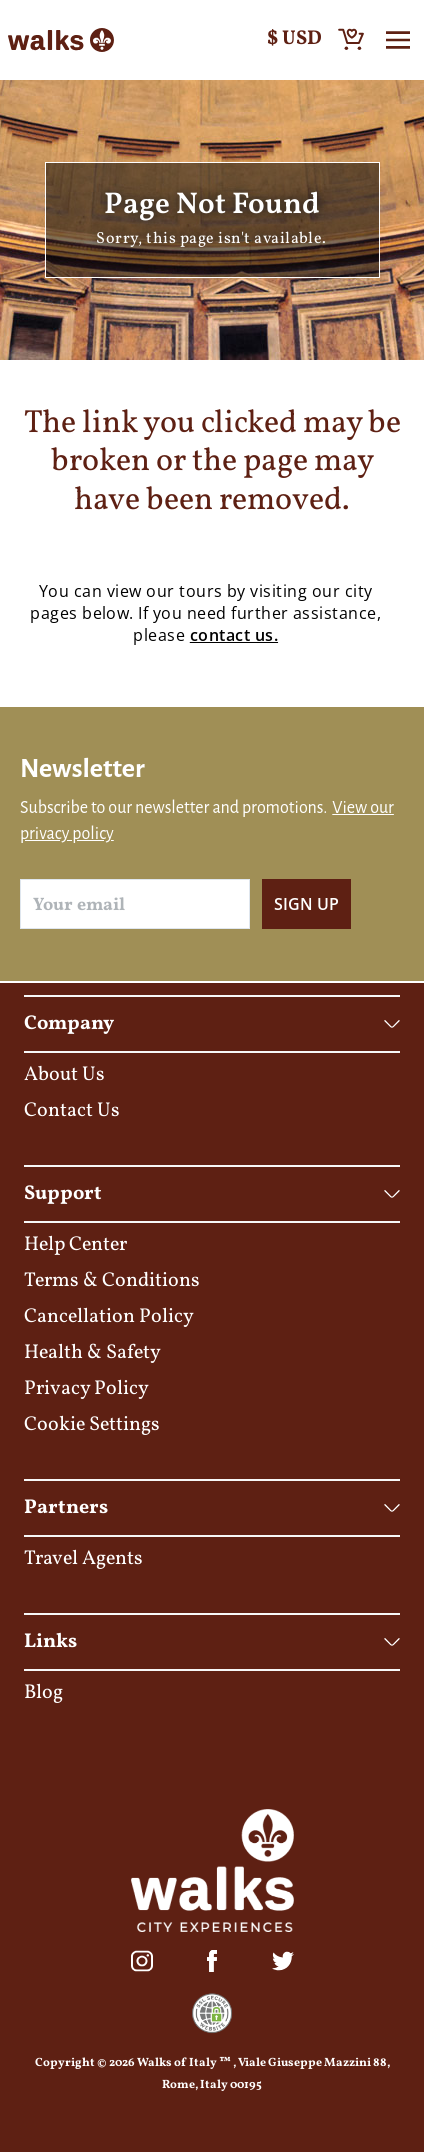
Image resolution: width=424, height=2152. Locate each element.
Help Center (75, 1245)
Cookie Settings (92, 1425)
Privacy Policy (86, 1389)
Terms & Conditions (112, 1281)
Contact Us (72, 1111)
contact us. (234, 635)
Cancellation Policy (109, 1317)
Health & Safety (92, 1353)
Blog (43, 1693)
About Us (64, 1075)
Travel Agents (83, 1559)
